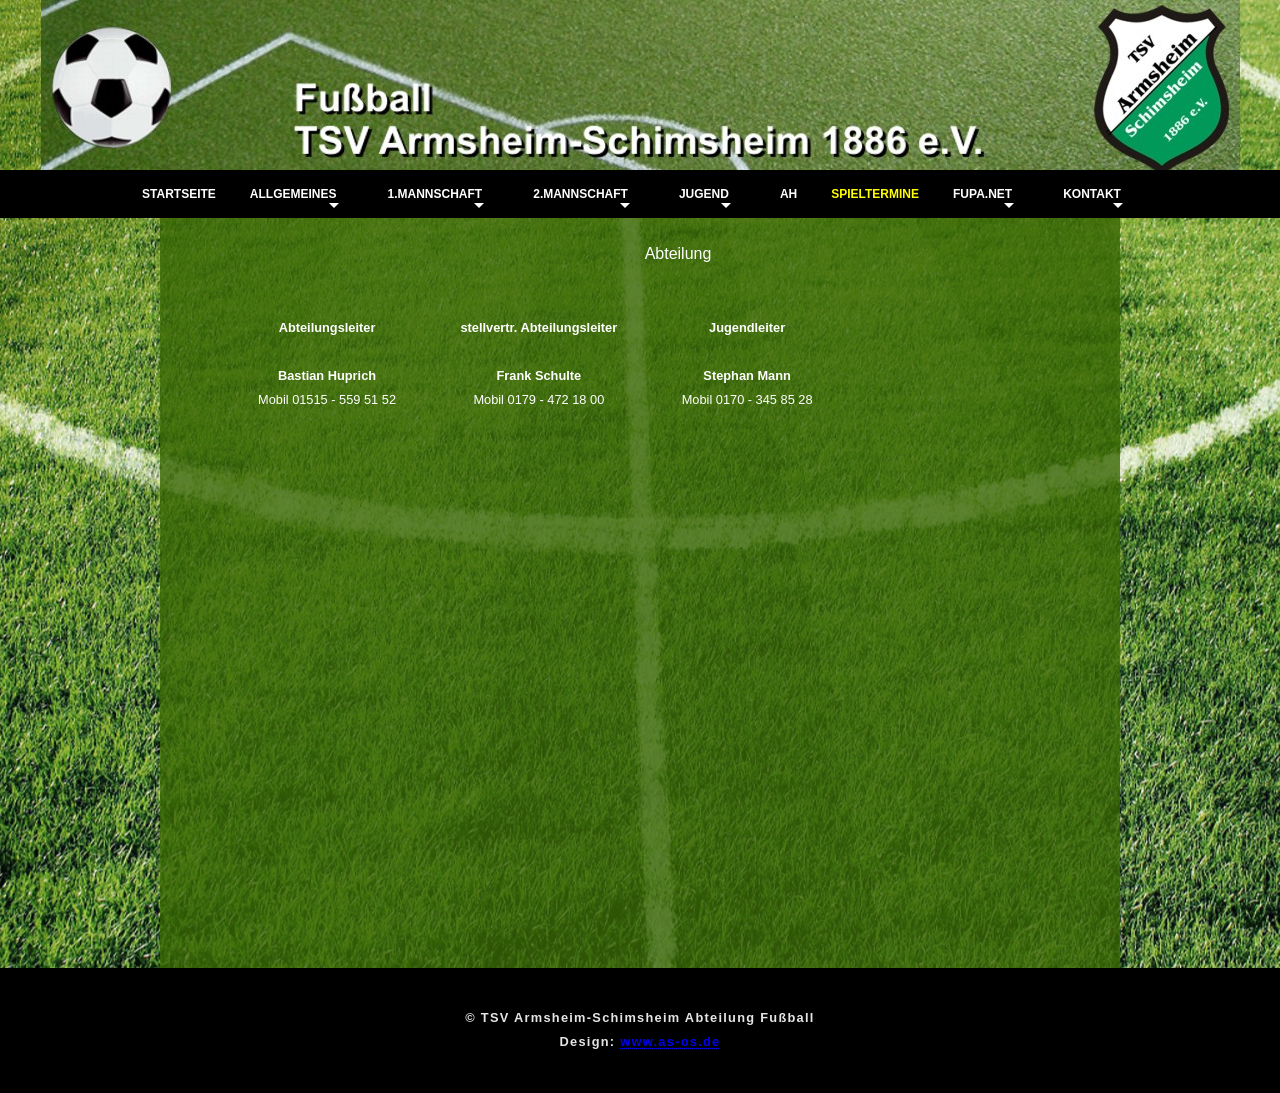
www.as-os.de (670, 1041)
